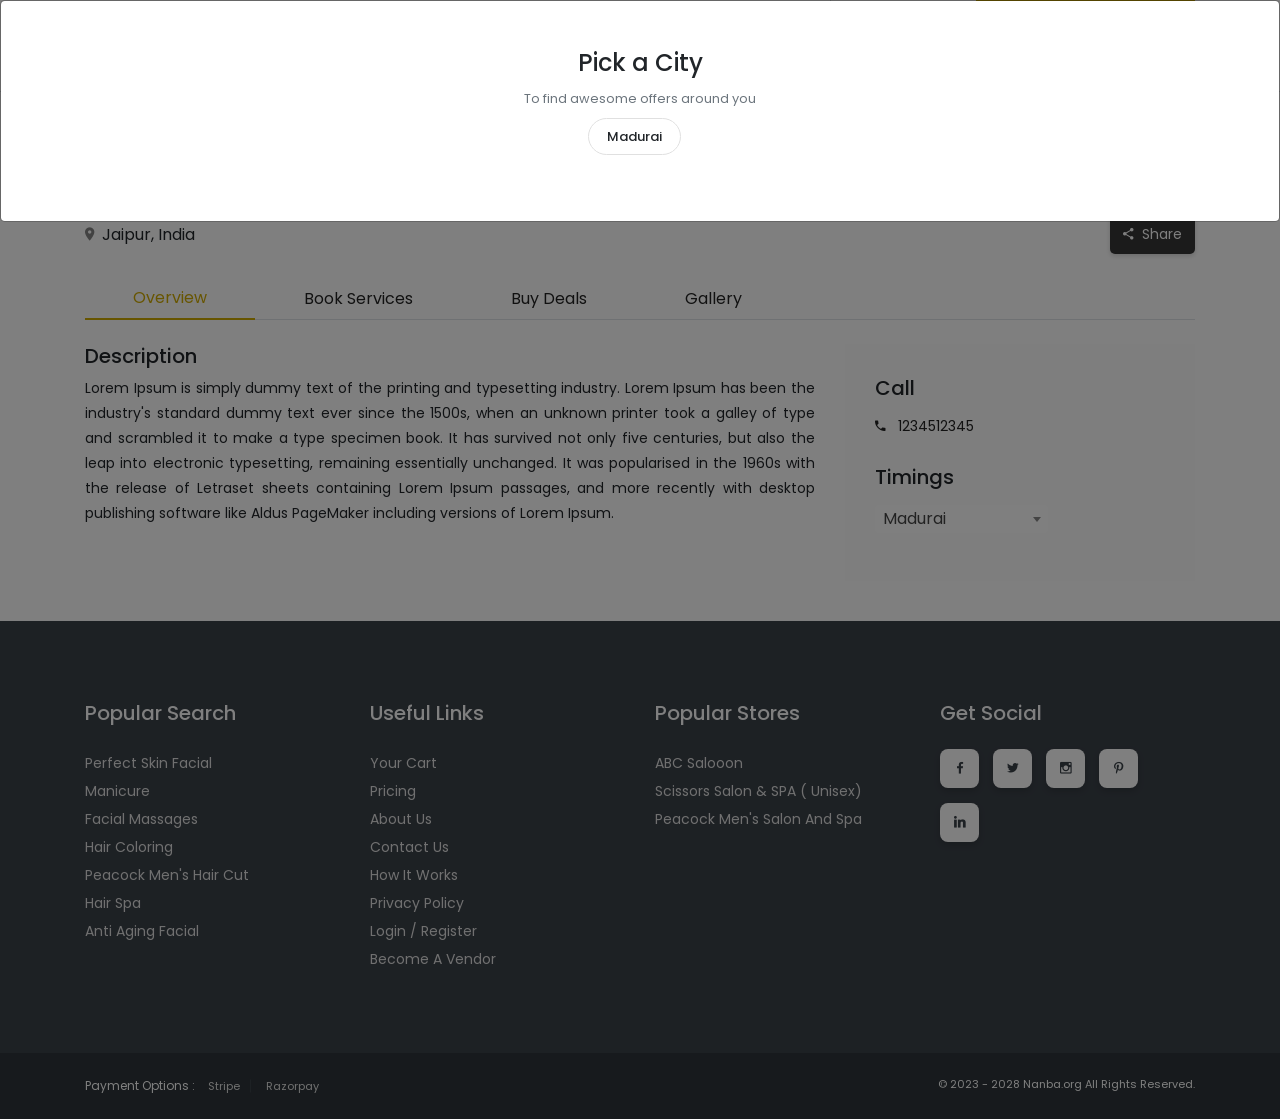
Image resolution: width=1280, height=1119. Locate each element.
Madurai (634, 136)
